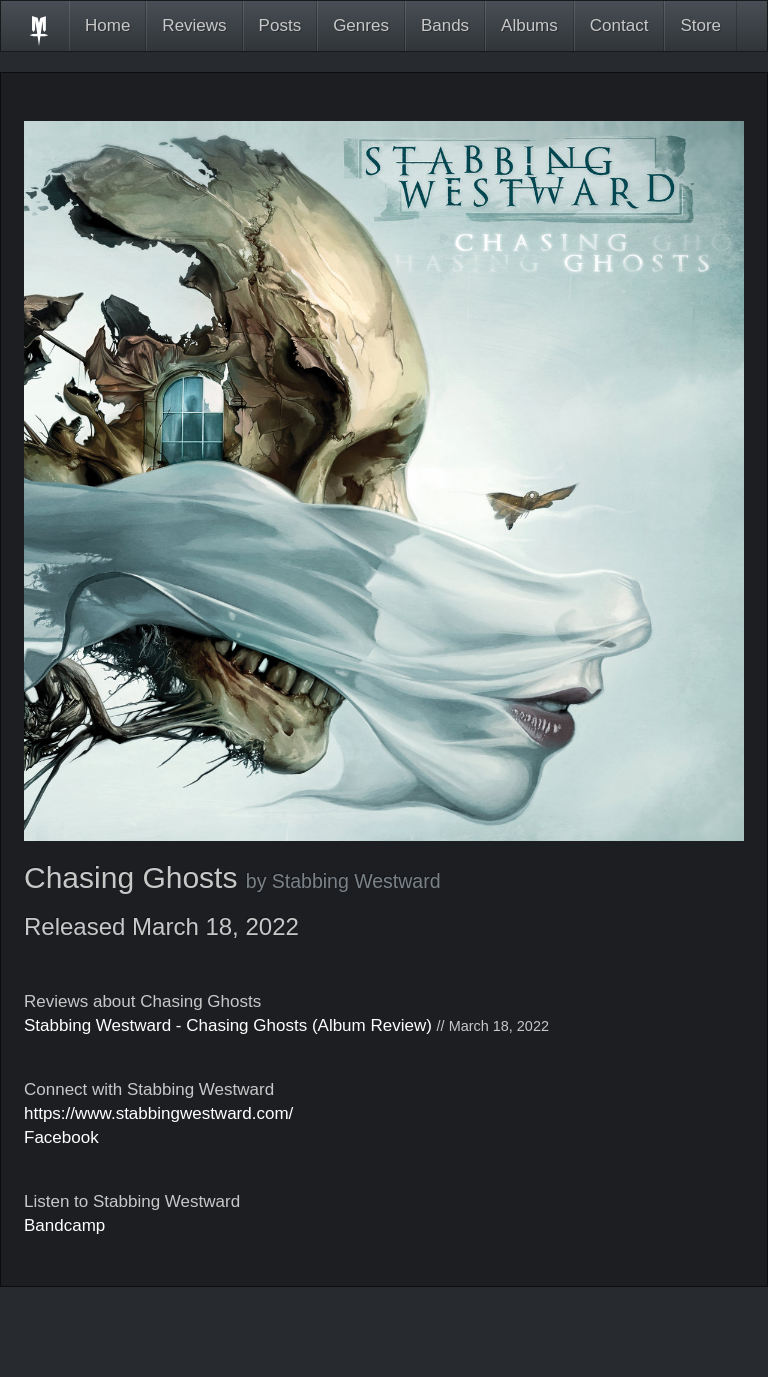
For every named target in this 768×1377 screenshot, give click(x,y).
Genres (361, 25)
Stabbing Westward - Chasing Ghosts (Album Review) (228, 1025)
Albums (529, 25)
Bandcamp (64, 1225)
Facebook (61, 1137)
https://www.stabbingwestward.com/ (158, 1113)
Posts (280, 25)
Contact (619, 25)
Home (107, 25)
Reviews (194, 25)
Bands (445, 25)
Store (700, 25)
